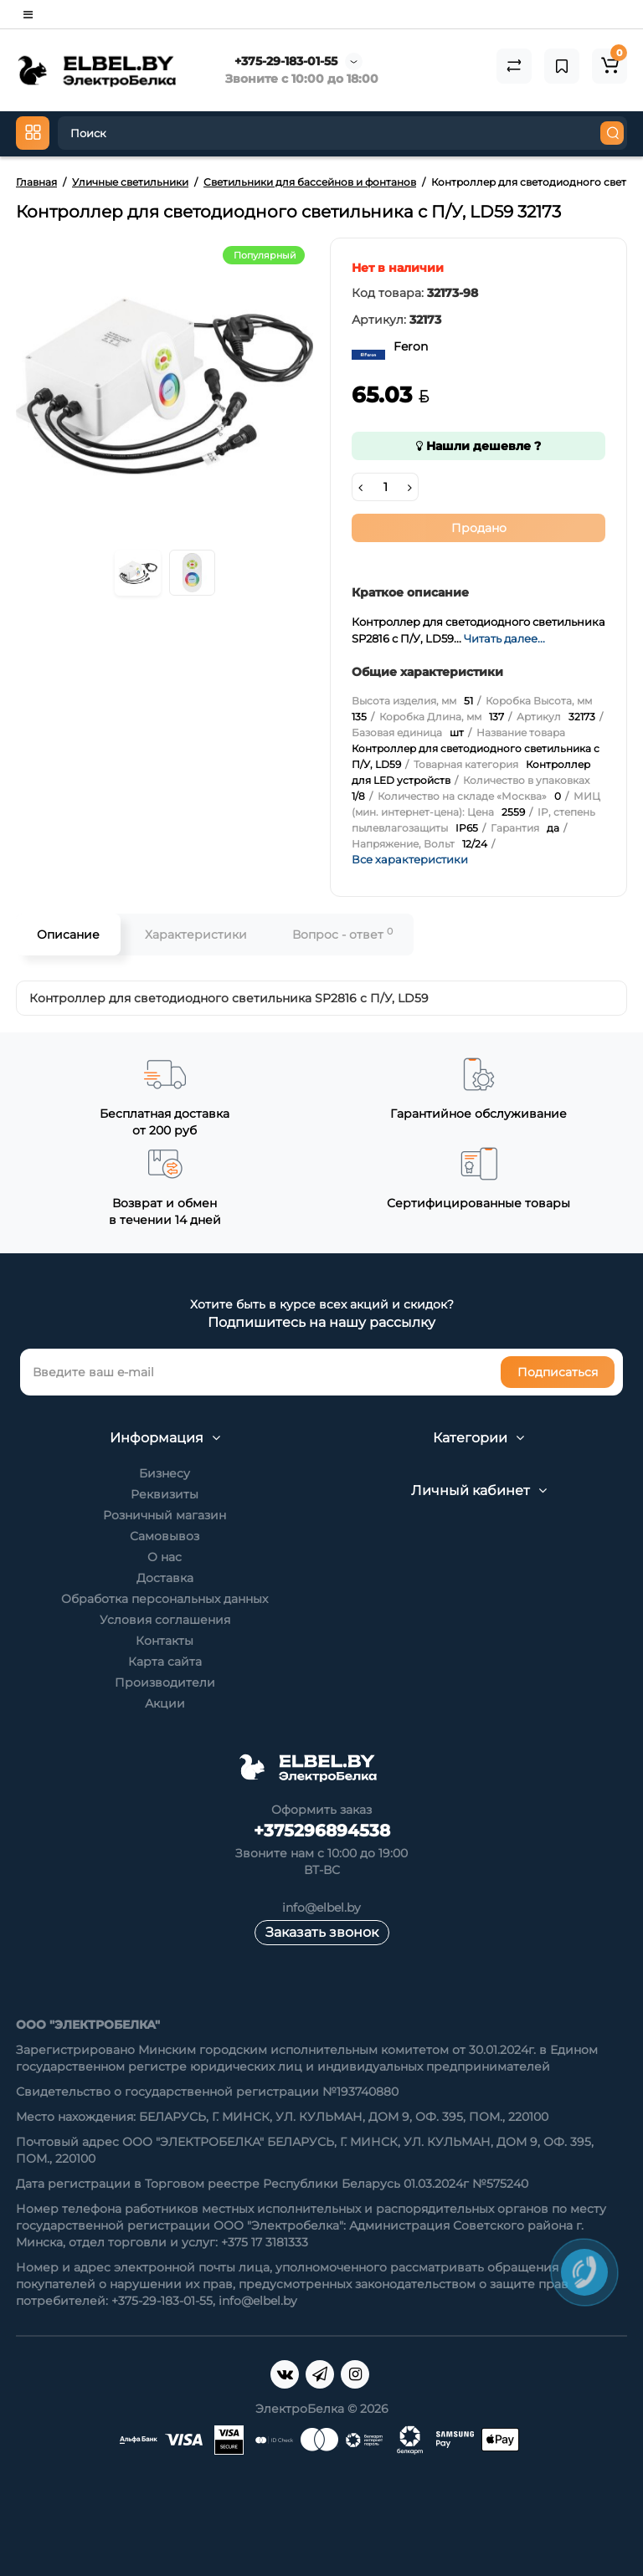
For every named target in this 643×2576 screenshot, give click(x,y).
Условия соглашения (165, 1619)
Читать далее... (504, 638)
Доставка (164, 1577)
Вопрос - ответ (342, 934)
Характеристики (196, 934)
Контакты (164, 1640)
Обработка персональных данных (164, 1598)
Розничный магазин (164, 1515)
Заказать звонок (321, 1932)
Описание (68, 934)
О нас (164, 1557)
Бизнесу (164, 1473)
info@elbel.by (321, 1907)
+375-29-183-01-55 (285, 61)
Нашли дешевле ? (478, 445)
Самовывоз (164, 1536)
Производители (165, 1682)
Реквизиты (164, 1494)
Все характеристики (410, 859)
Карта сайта (165, 1661)
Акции (165, 1703)
